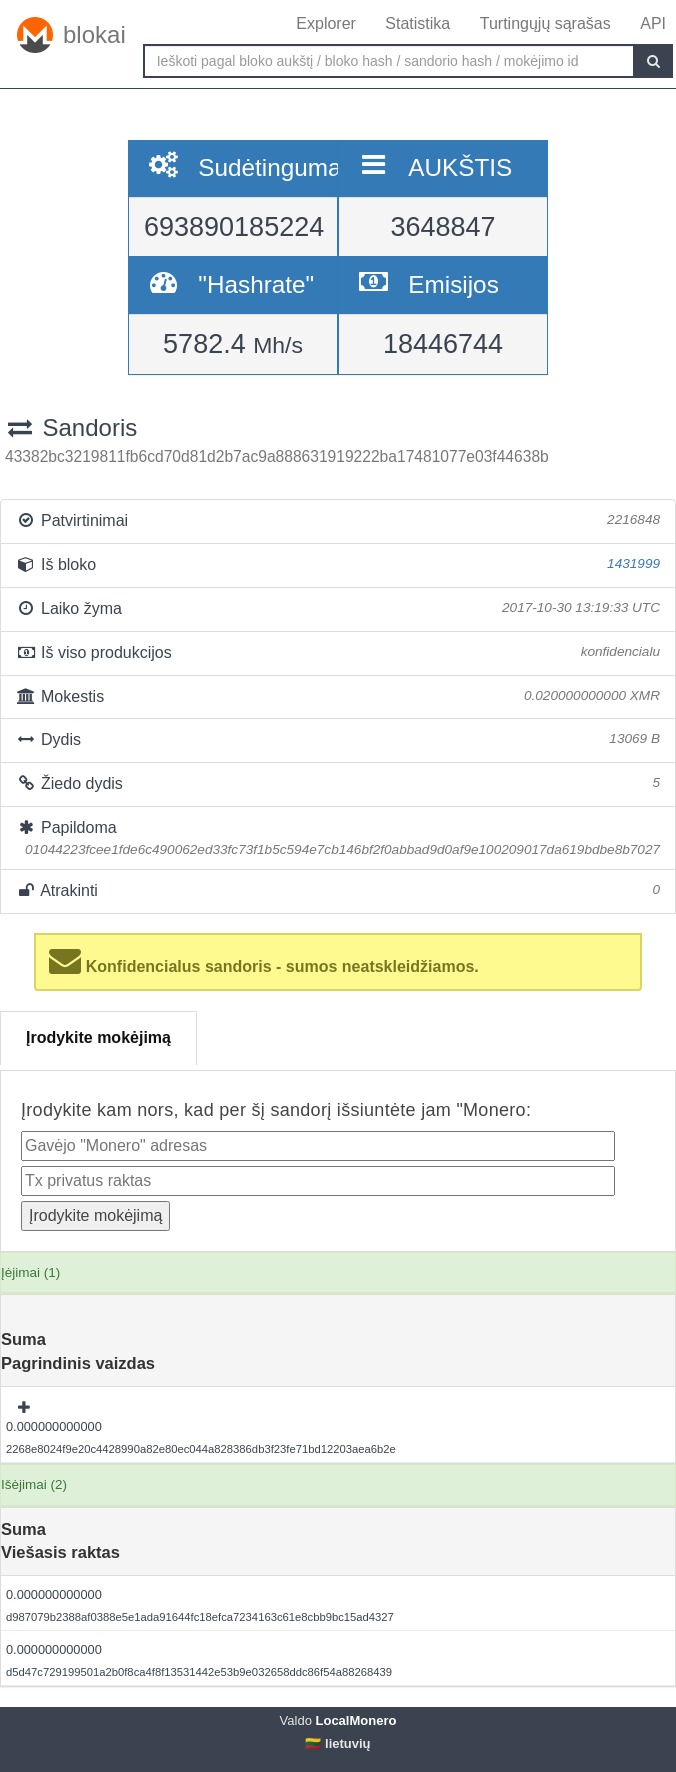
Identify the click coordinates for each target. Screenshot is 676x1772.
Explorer (326, 23)
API (653, 23)
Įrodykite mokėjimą (98, 1037)
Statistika (417, 23)
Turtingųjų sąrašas (545, 23)
